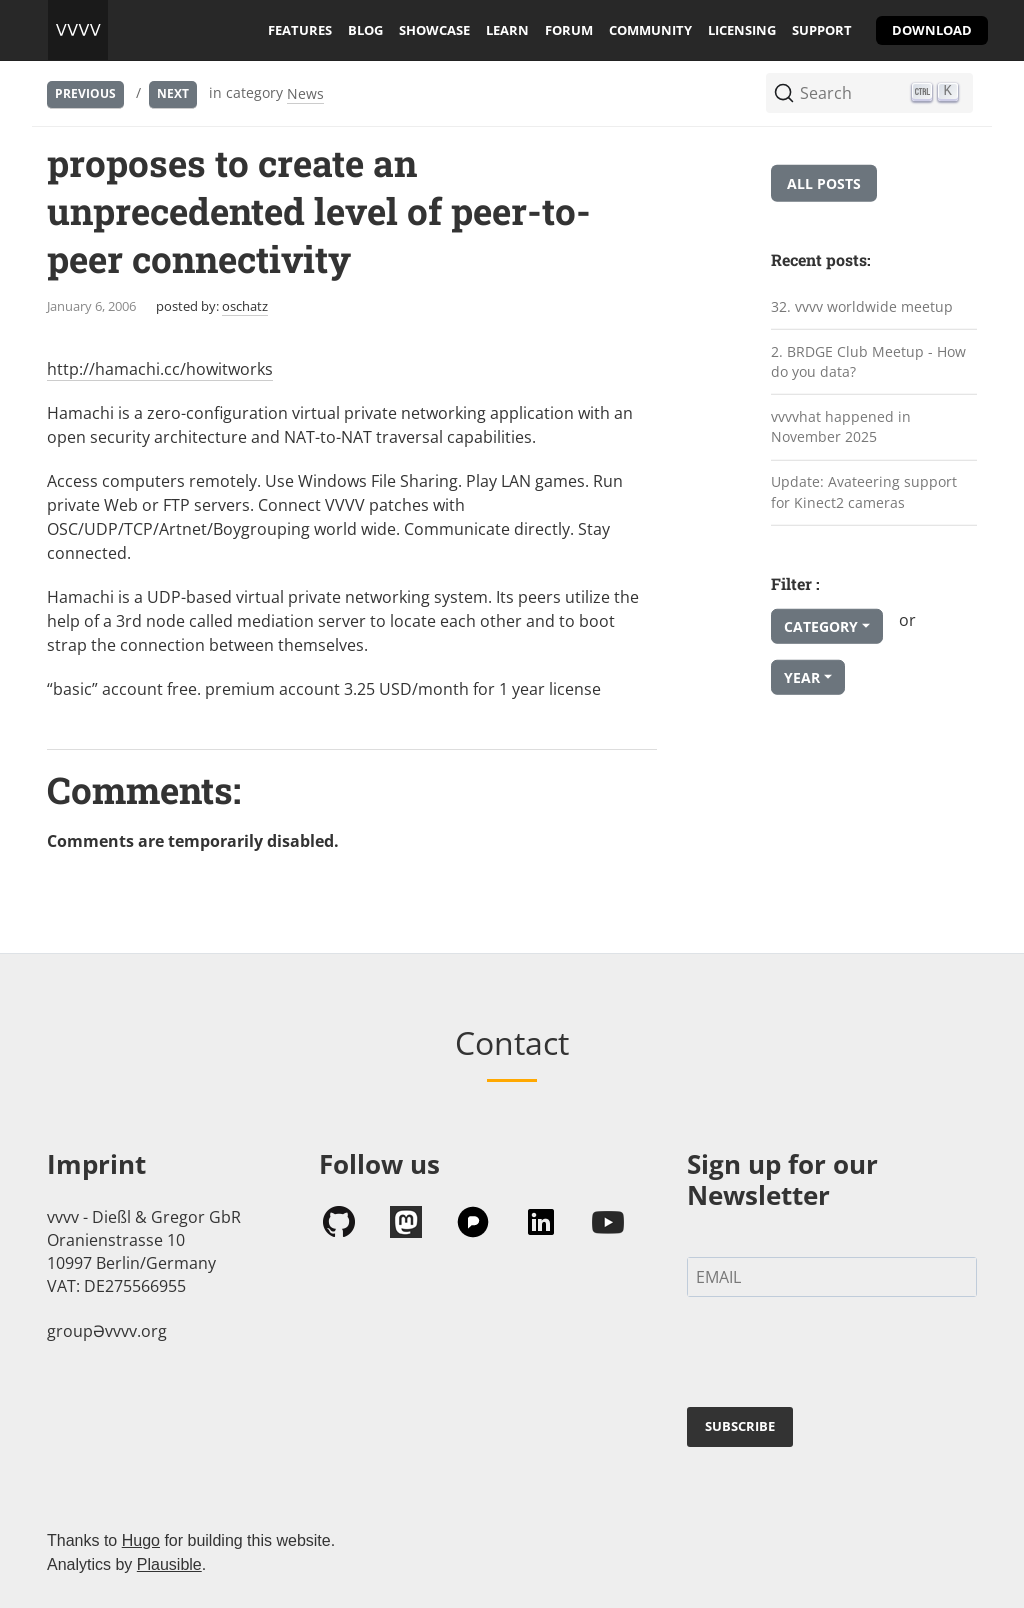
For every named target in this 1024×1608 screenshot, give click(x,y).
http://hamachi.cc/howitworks (160, 369)
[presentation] (839, 1356)
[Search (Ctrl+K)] (869, 93)
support (822, 30)
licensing (742, 30)
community (650, 30)
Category (821, 626)
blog (365, 30)
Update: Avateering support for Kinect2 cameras (864, 492)
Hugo (141, 1540)
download (932, 30)
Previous (85, 93)
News (305, 93)
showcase (434, 30)
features (300, 30)
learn (507, 30)
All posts (824, 183)
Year (802, 677)
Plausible (169, 1564)
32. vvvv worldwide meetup (862, 306)
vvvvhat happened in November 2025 (841, 427)
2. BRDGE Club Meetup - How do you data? (868, 361)
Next (173, 93)
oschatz (245, 306)
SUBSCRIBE (740, 1426)
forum (569, 30)
